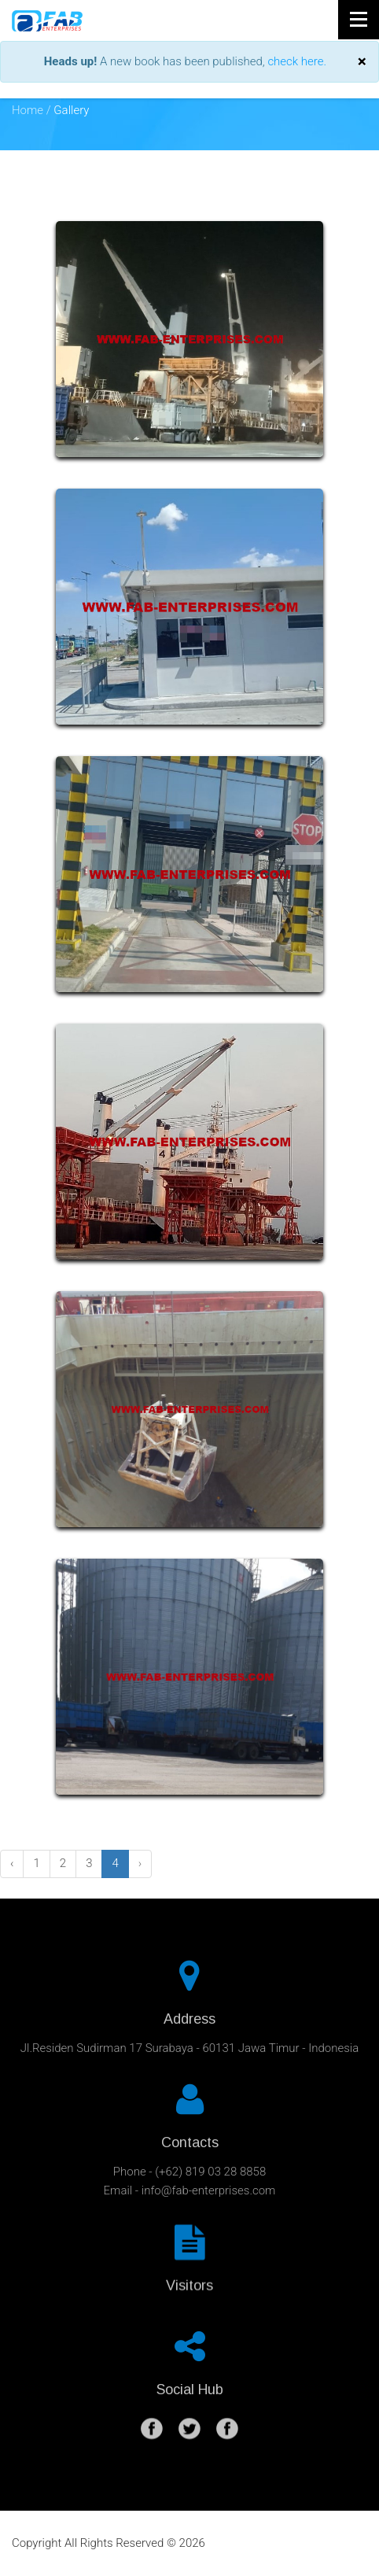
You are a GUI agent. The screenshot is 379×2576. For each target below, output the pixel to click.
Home (27, 110)
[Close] (362, 62)
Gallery (71, 110)
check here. (296, 61)
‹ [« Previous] (11, 1863)
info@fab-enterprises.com (209, 2185)
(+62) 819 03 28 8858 (210, 2166)
